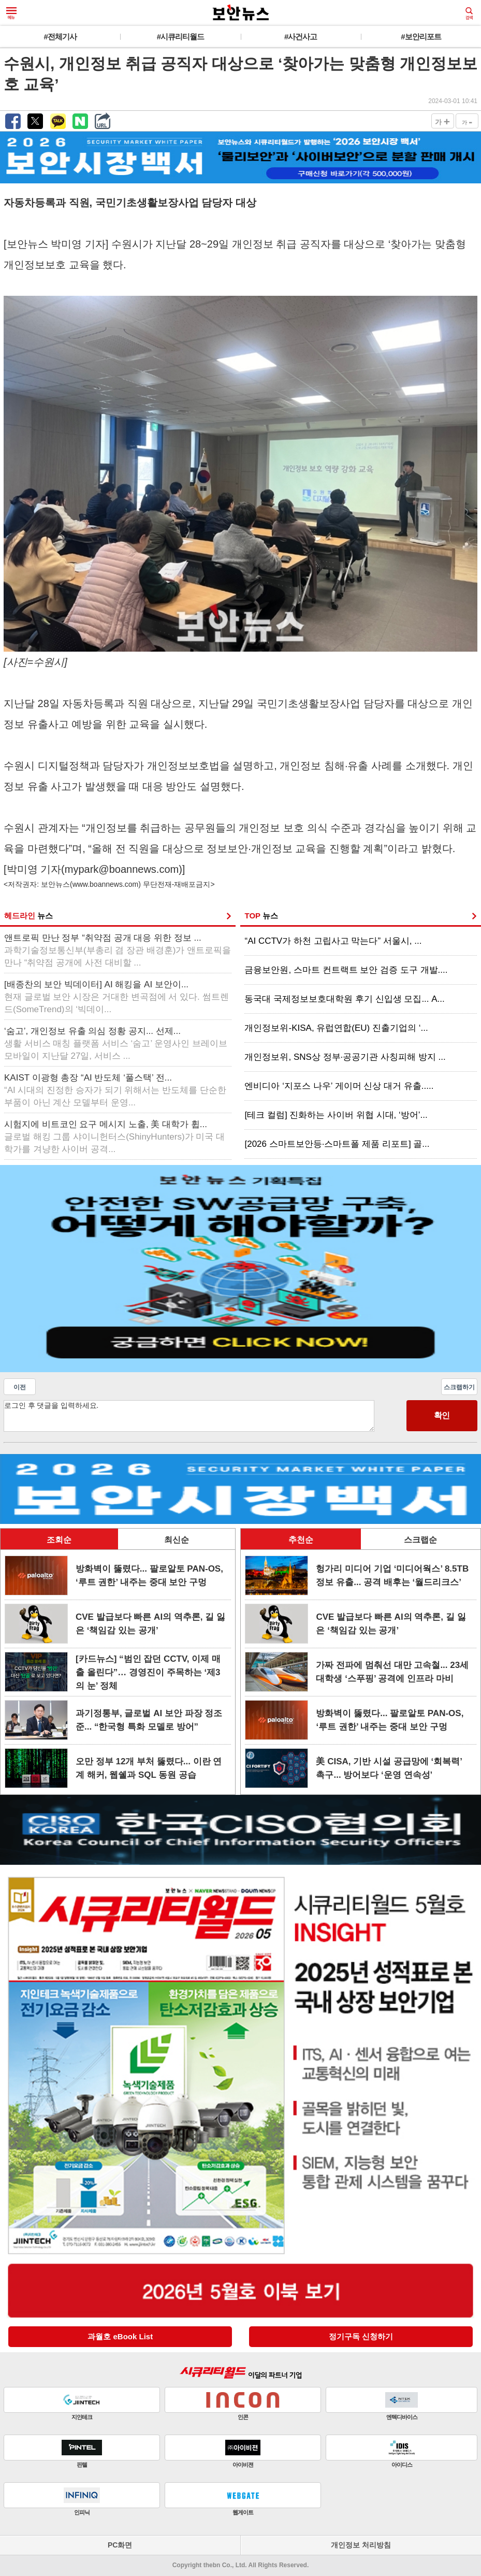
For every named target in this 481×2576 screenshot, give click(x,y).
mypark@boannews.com (122, 869)
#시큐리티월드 (180, 36)
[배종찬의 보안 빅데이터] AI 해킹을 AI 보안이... (116, 997)
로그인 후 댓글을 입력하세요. (189, 1416)
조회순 (59, 1539)
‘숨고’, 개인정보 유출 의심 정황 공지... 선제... (115, 1043)
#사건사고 (300, 36)
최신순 (176, 1539)
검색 (469, 13)
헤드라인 (28, 915)
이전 (19, 1387)
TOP (261, 915)
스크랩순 (420, 1539)
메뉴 (11, 13)
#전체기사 (59, 36)
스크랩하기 (459, 1387)
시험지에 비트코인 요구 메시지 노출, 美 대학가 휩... (114, 1136)
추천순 (300, 1539)
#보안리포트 (421, 36)
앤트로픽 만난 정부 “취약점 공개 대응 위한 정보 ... (117, 950)
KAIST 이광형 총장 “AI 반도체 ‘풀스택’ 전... (115, 1090)
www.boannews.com (105, 884)
